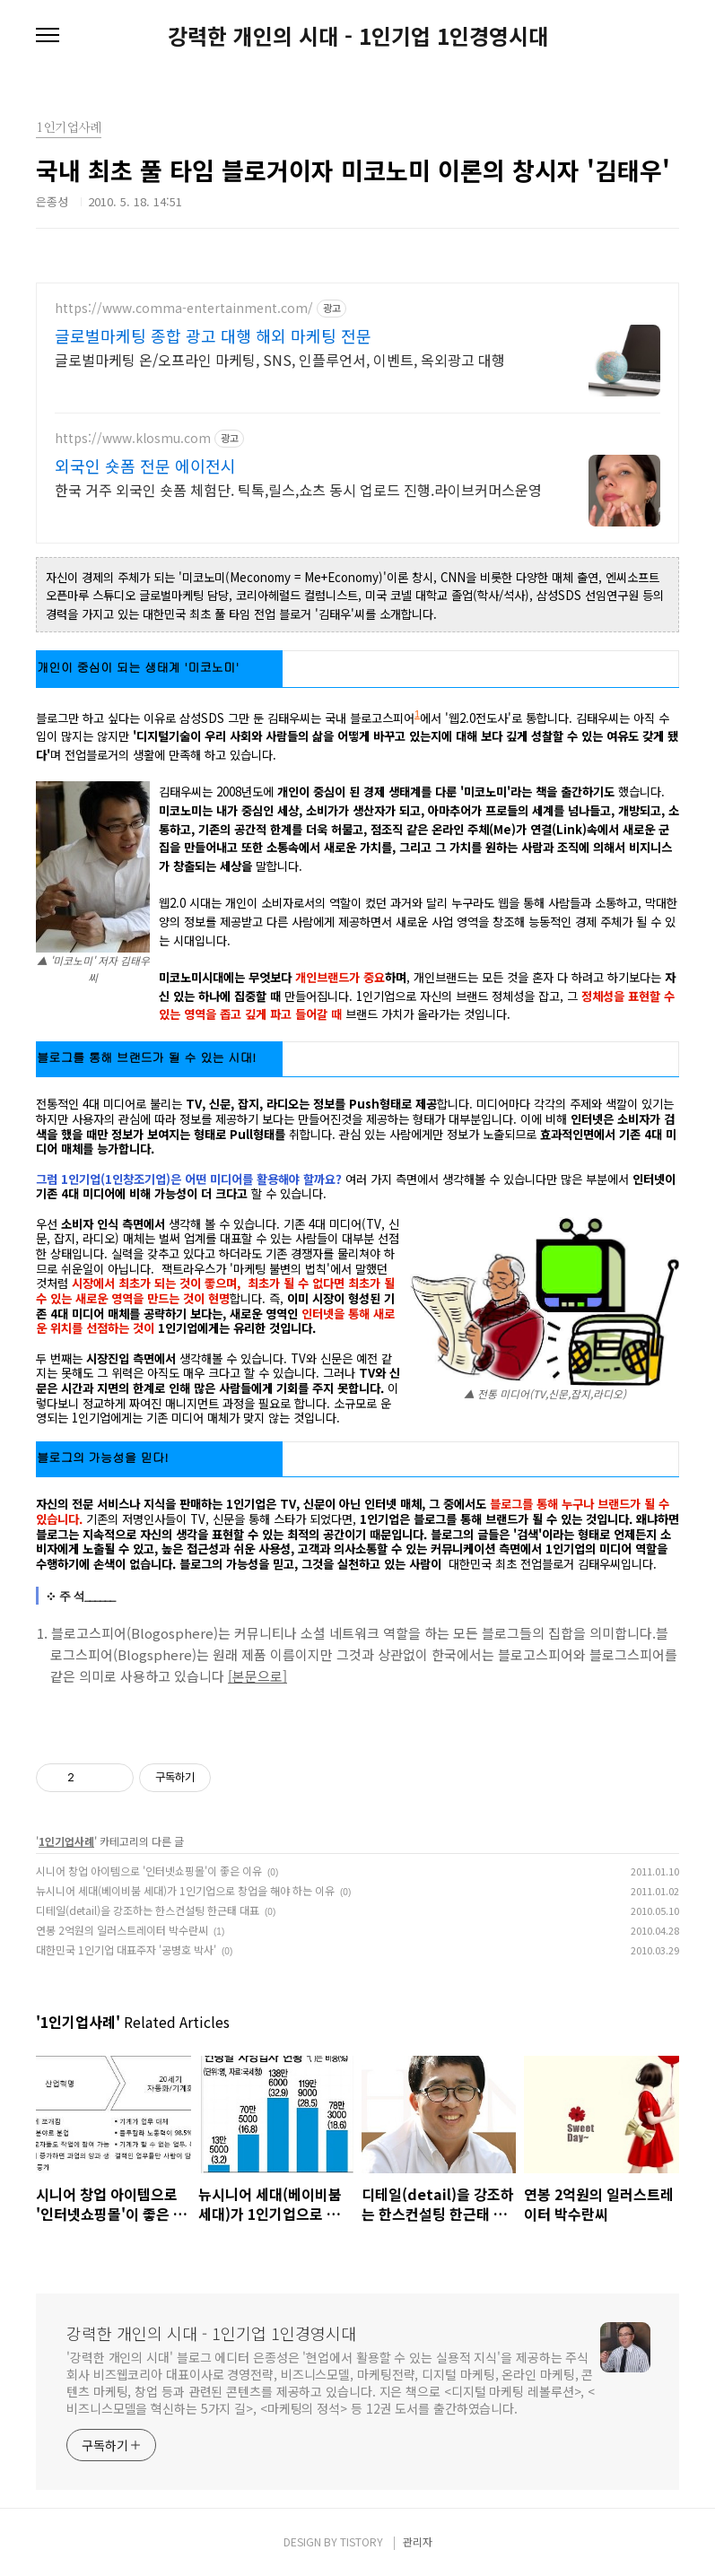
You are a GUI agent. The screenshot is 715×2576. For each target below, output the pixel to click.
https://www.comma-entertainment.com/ (184, 308)
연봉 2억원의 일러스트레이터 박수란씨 (122, 1929)
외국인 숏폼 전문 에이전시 (145, 465)
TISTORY (361, 2541)
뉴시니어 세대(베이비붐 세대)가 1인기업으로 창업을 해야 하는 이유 (185, 1890)
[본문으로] (257, 1676)
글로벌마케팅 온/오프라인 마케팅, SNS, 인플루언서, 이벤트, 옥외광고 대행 (280, 359)
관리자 (417, 2541)
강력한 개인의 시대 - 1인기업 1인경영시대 (358, 36)
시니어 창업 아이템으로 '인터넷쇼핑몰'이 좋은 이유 (149, 1870)
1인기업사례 (66, 1841)
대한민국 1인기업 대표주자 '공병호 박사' (126, 1949)
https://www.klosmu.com (133, 438)
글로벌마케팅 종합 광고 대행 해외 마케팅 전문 (213, 335)
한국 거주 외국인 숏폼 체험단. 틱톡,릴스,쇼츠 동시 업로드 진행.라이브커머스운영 (298, 489)
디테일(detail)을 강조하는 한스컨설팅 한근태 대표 (147, 1910)
